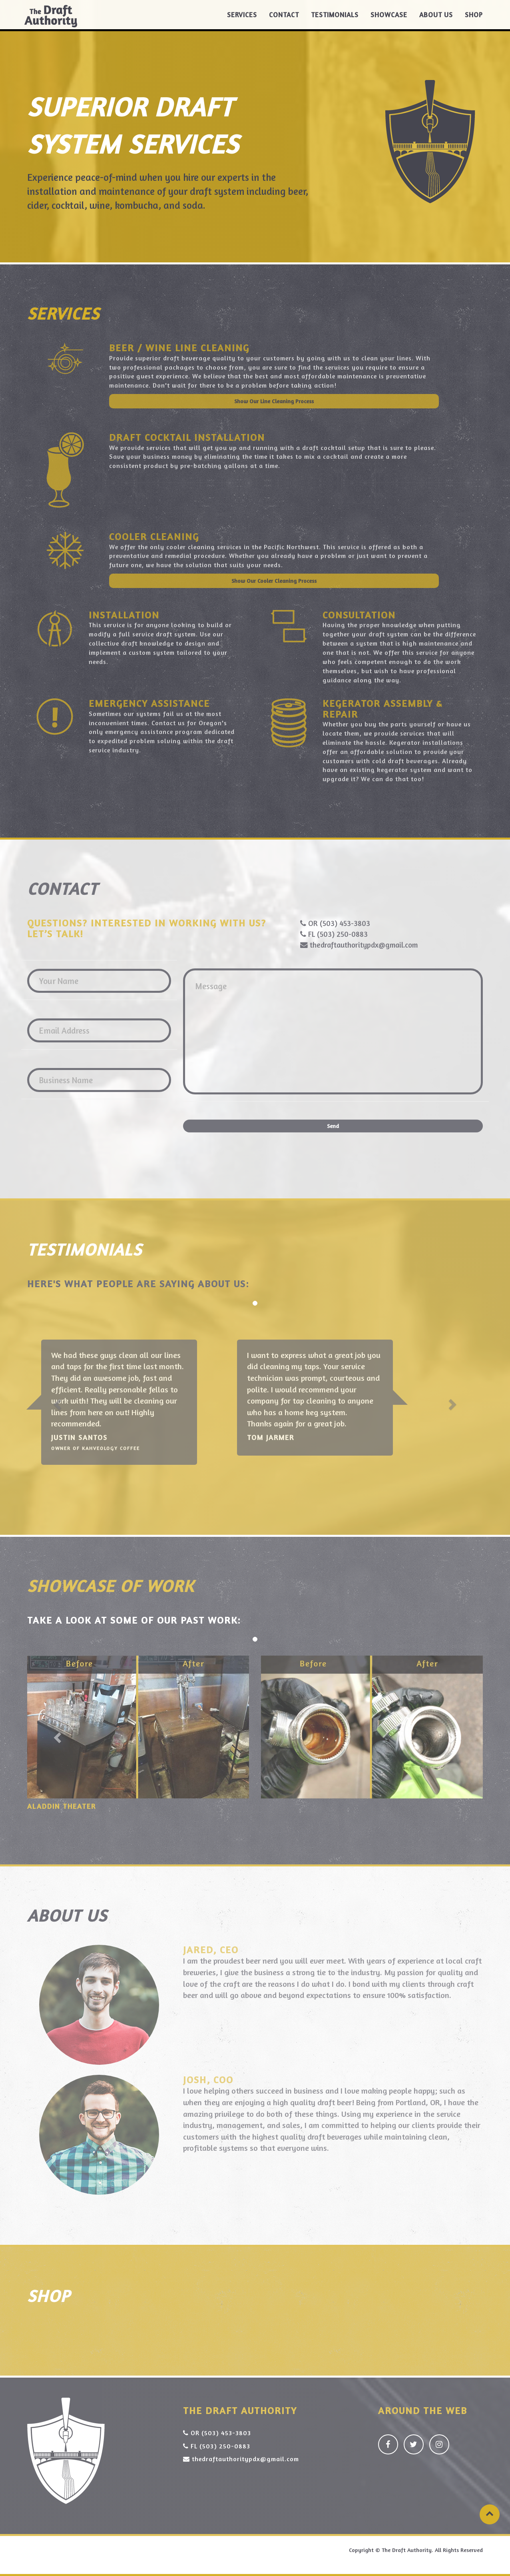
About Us (436, 20)
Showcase (389, 20)
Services (242, 20)
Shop (474, 20)
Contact (284, 20)
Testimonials (335, 20)
